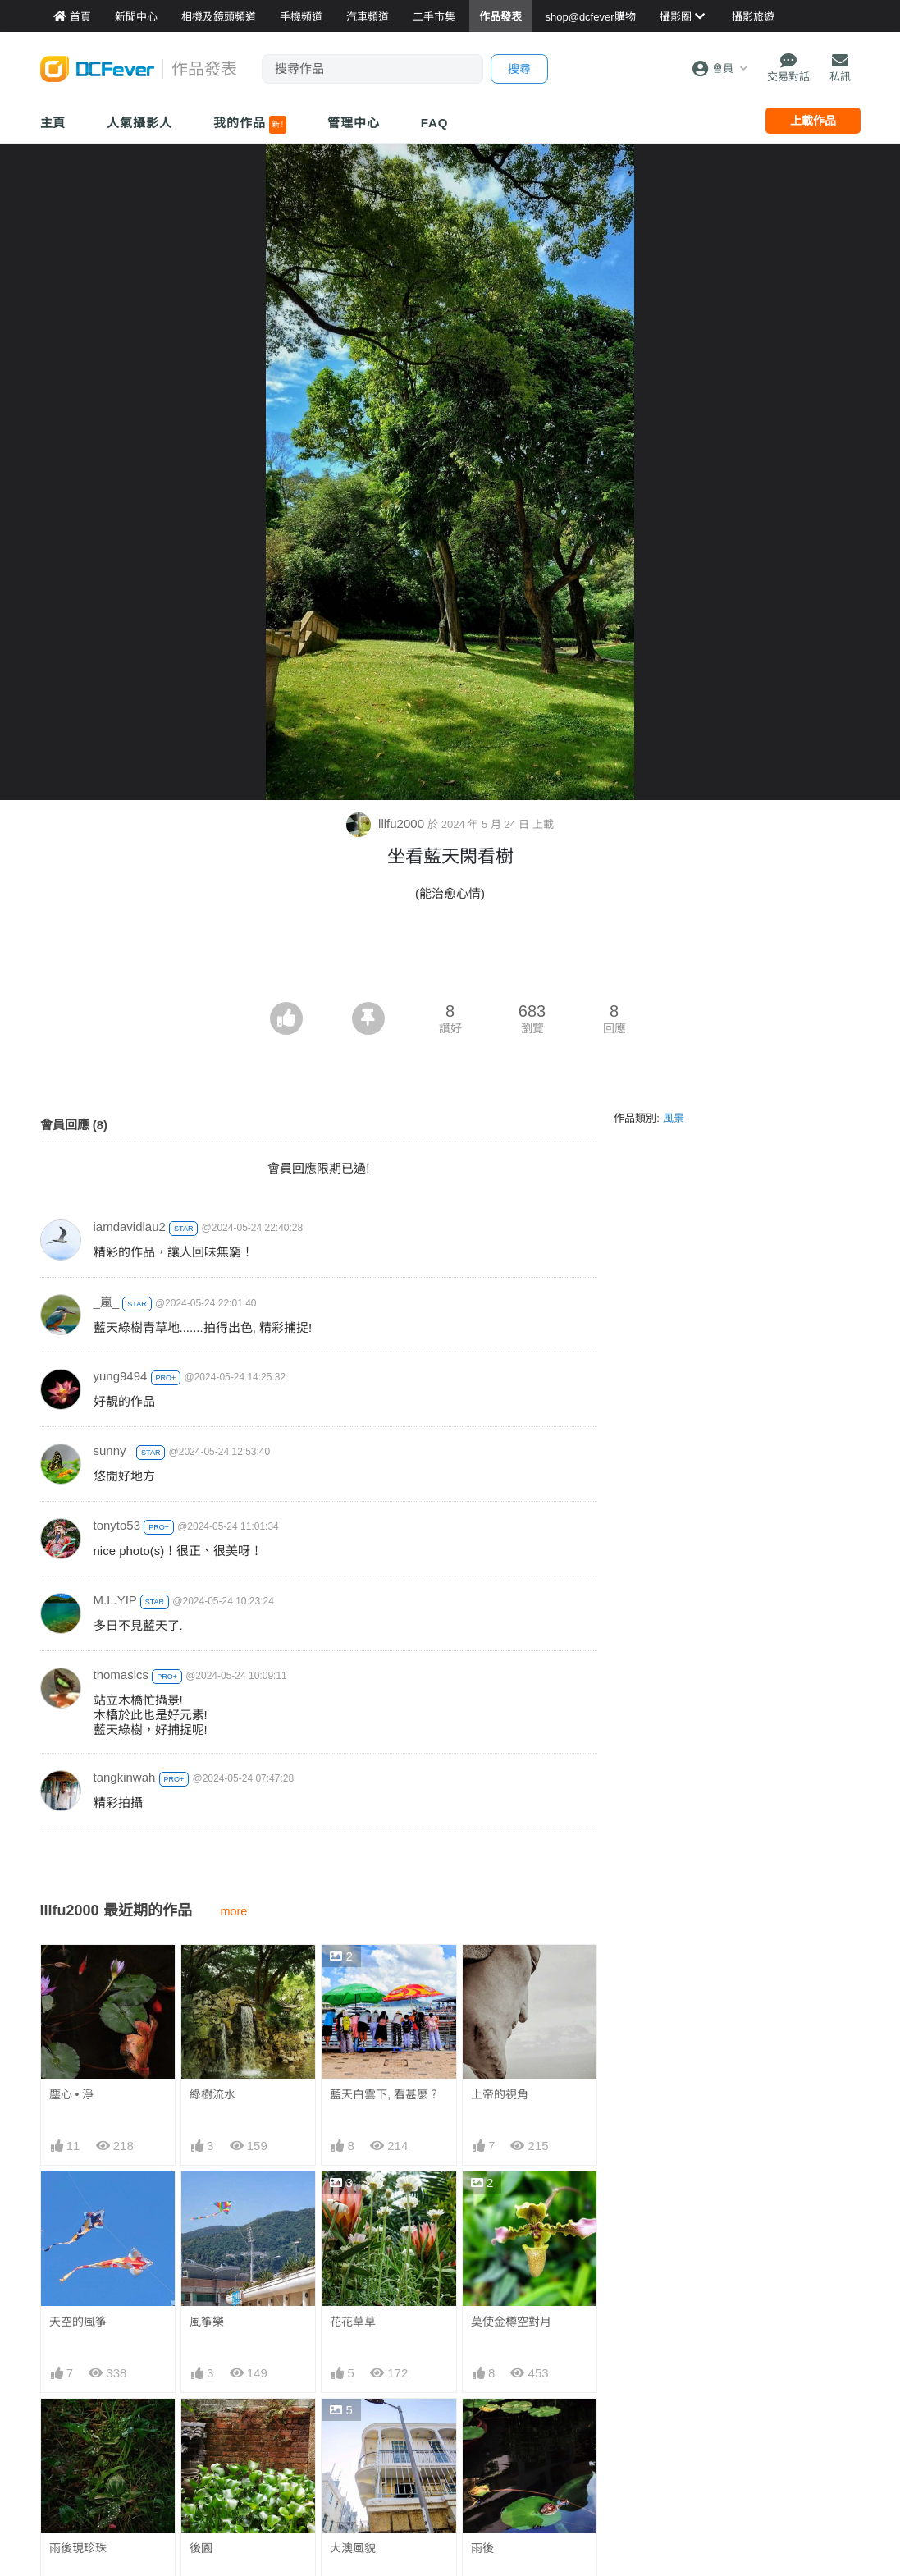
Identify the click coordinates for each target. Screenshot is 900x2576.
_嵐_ (107, 1302)
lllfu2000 (386, 823)
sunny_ (113, 1450)
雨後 (482, 2428)
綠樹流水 (212, 2094)
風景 (673, 1118)
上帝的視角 (499, 2094)
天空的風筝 (78, 2321)
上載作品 (813, 120)
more (234, 1911)
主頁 (53, 123)
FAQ (435, 123)
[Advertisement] (450, 957)
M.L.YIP (115, 1600)
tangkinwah (125, 1777)
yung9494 (121, 1376)
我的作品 (249, 125)
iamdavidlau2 (130, 1226)
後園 (201, 2548)
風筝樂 (207, 2321)
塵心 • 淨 (71, 2094)
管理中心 (353, 123)
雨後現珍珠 (78, 2548)
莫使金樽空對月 (511, 2321)
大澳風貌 (353, 2548)
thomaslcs (121, 1674)
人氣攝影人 (139, 123)
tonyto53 (117, 1525)
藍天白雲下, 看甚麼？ (385, 2094)
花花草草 (353, 2321)
